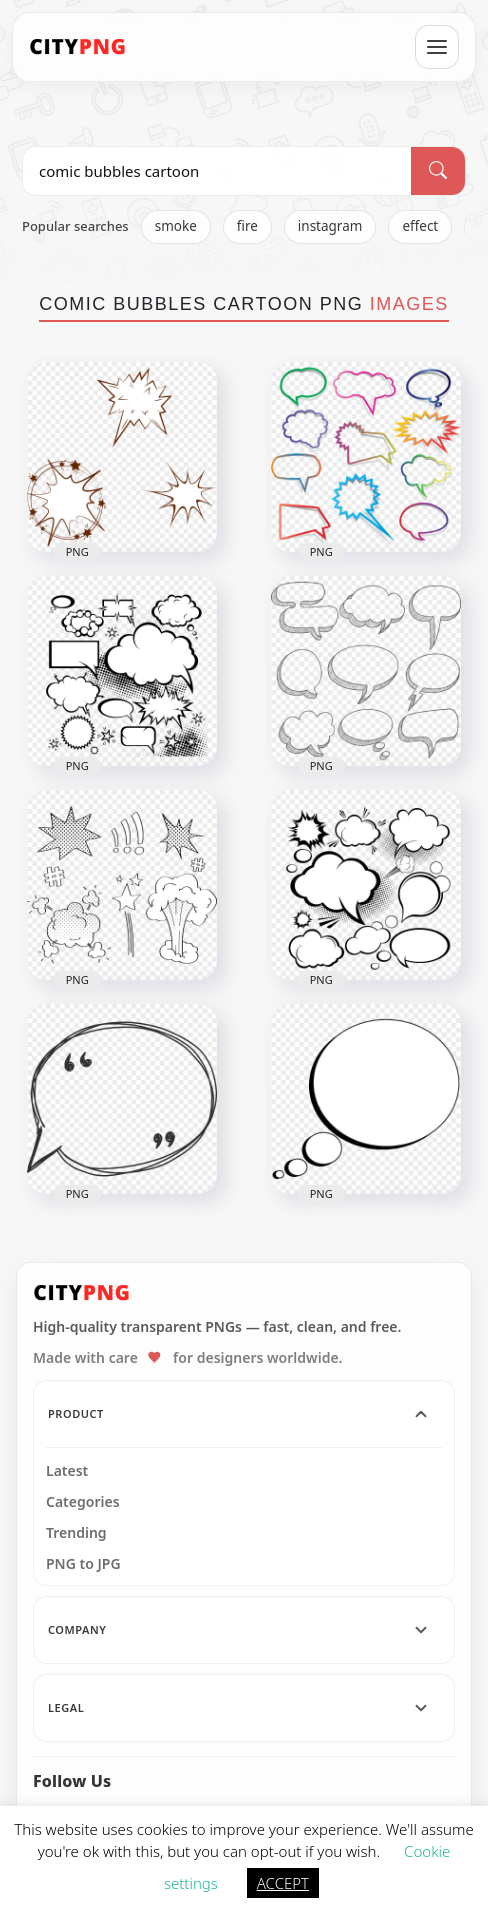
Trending (76, 1533)
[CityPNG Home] (78, 47)
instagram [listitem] (330, 226)
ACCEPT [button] (283, 1883)
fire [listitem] (247, 226)
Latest (67, 1471)
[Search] (438, 171)
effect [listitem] (420, 226)
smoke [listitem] (176, 226)
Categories (83, 1502)
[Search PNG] (217, 171)
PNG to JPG (83, 1564)
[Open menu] (437, 47)
